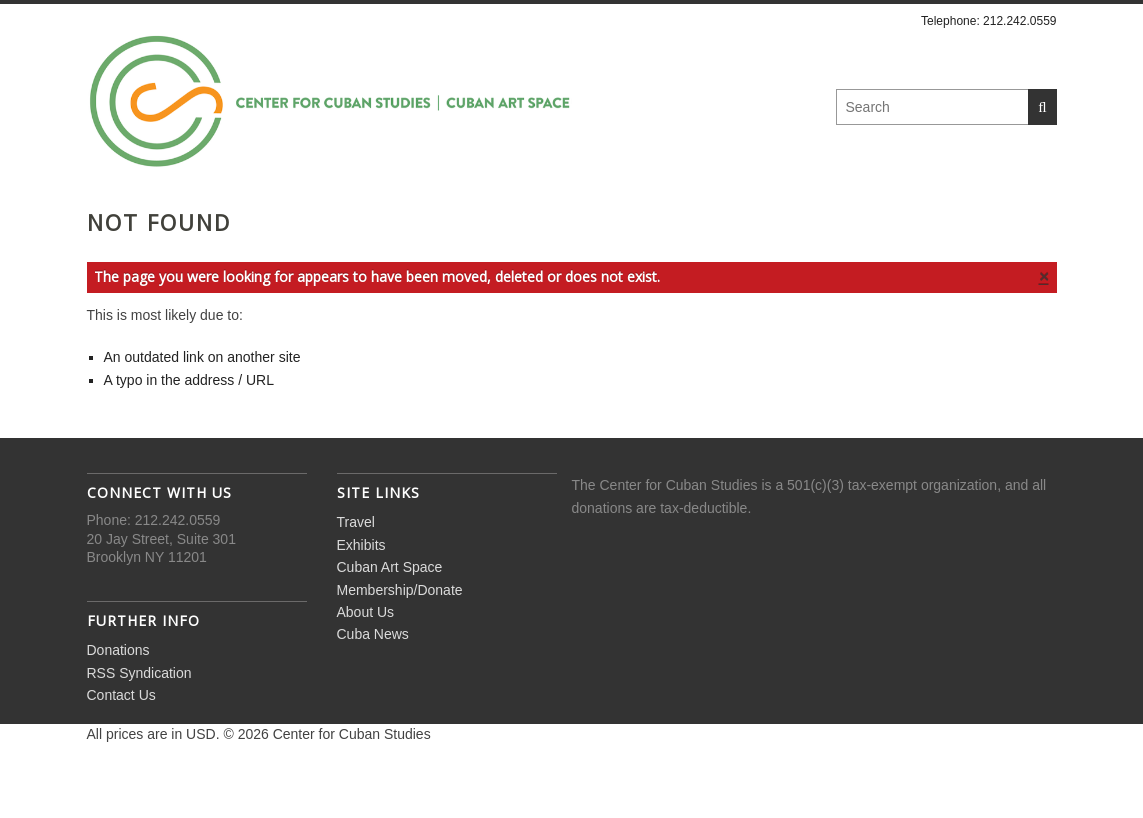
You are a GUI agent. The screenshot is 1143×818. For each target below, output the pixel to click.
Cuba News (940, 221)
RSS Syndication (139, 726)
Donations (118, 704)
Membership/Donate (642, 221)
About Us (812, 221)
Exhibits (292, 221)
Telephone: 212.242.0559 (988, 21)
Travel (186, 221)
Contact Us (121, 749)
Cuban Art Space (440, 221)
